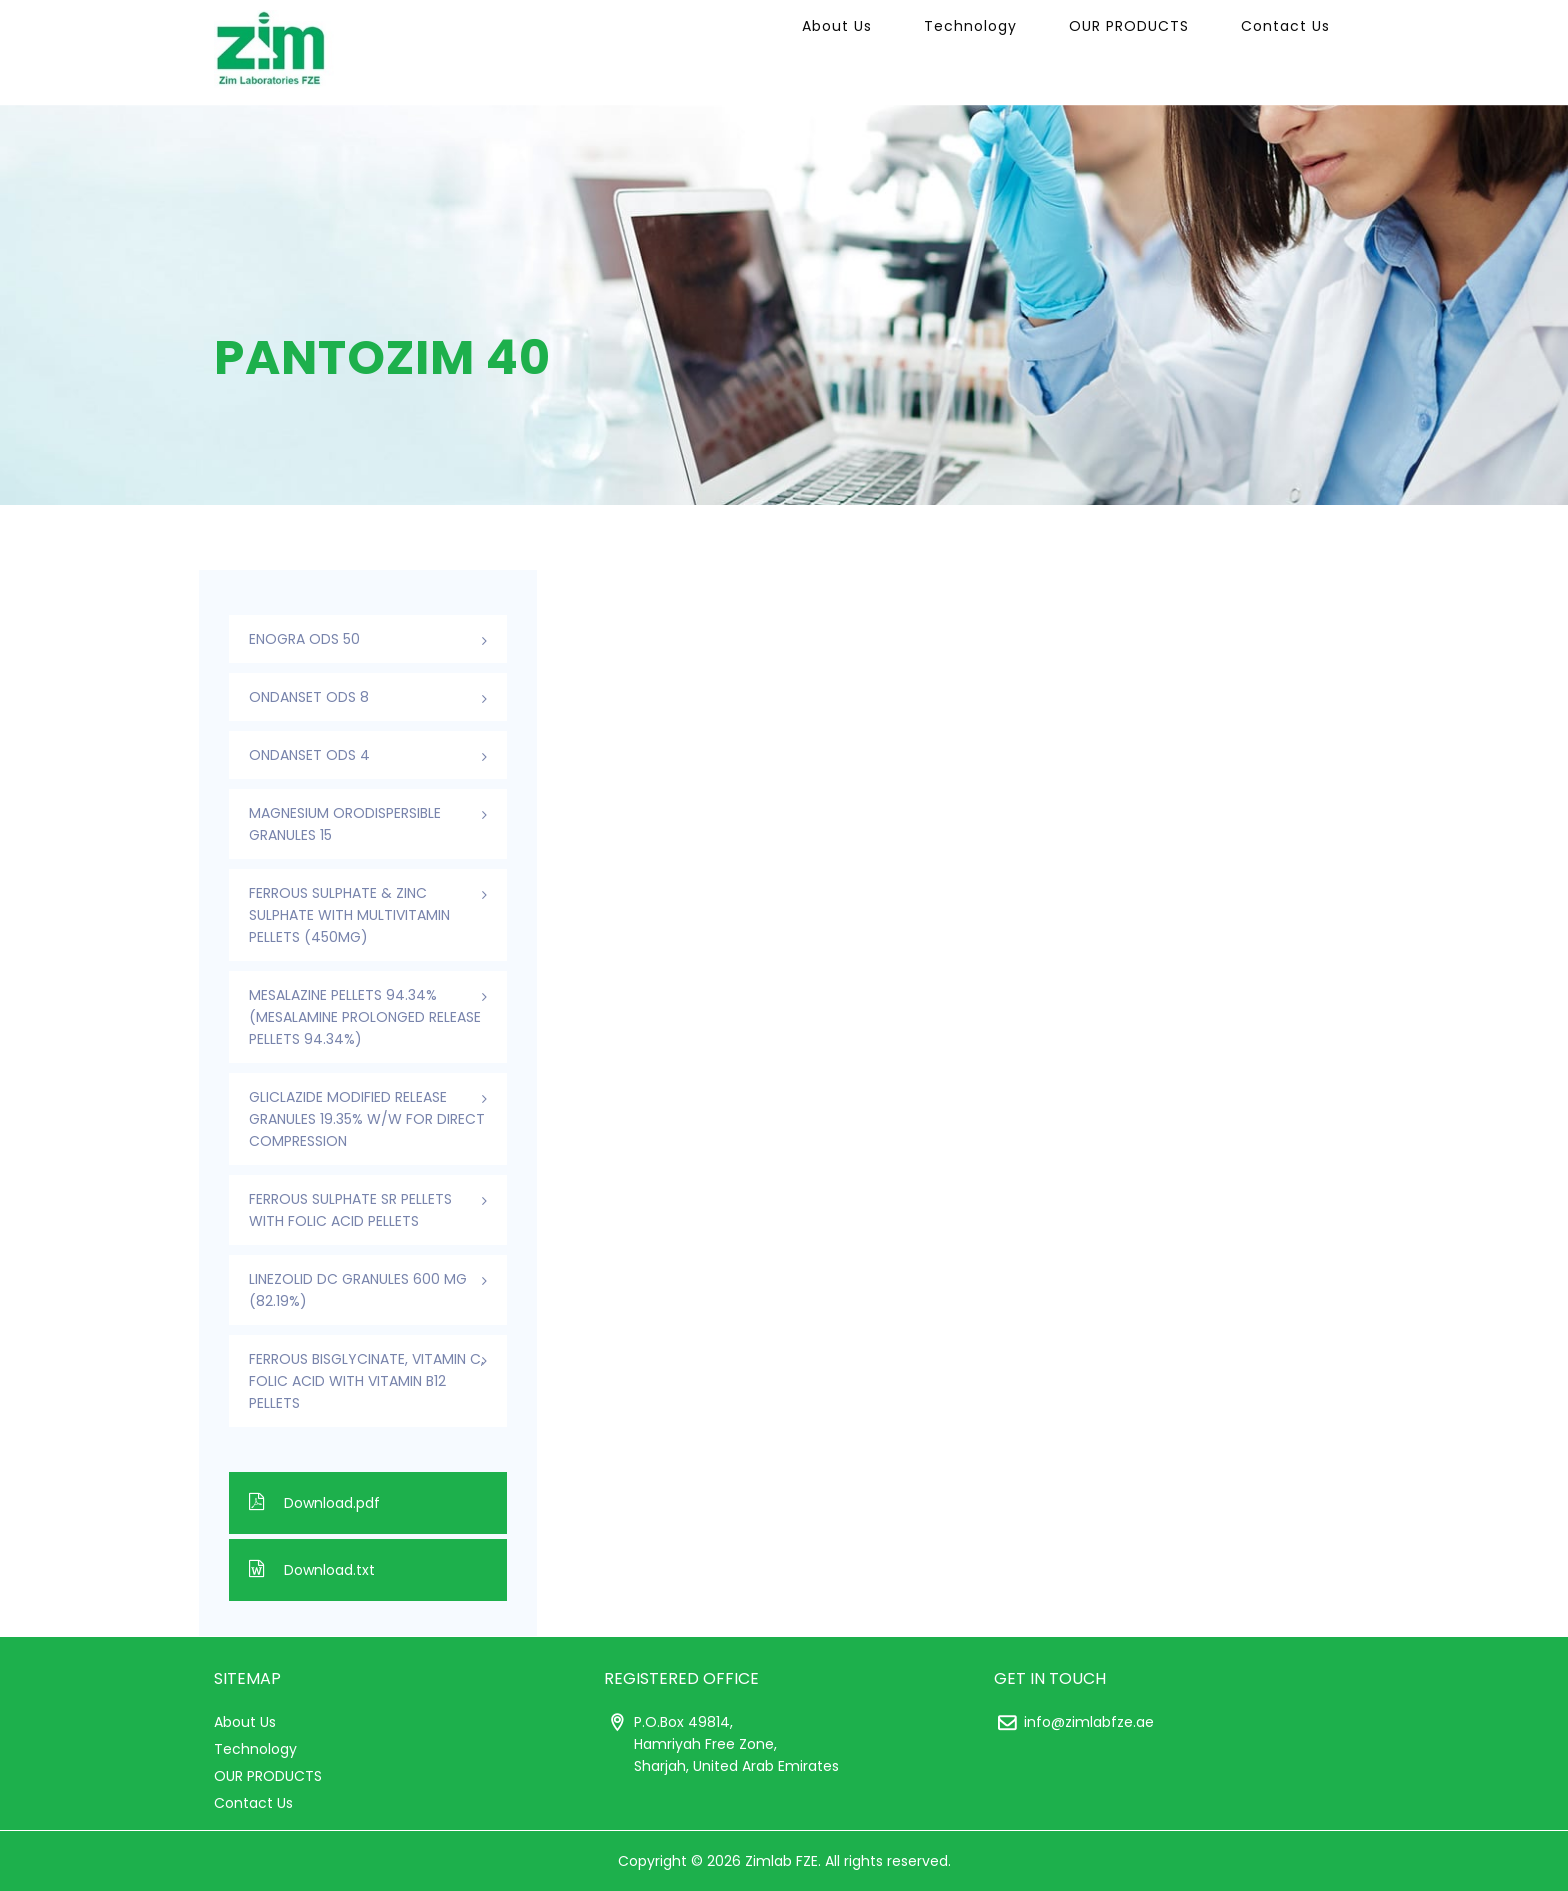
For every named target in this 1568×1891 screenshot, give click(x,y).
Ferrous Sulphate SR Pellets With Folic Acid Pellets (350, 1210)
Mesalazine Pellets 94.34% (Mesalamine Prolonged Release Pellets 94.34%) (365, 1017)
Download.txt (312, 1570)
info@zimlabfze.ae (1089, 1722)
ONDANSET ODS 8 (309, 697)
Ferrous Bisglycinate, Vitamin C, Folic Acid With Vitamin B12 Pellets (366, 1381)
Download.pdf (314, 1503)
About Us (900, 52)
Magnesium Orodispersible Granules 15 (345, 824)
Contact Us (1294, 52)
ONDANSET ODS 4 (309, 755)
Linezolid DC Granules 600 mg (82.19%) (358, 1290)
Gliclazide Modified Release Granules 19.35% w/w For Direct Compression (367, 1119)
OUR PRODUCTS (1156, 52)
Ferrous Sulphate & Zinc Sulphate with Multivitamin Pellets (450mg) (349, 915)
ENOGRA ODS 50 (304, 639)
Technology (1015, 52)
